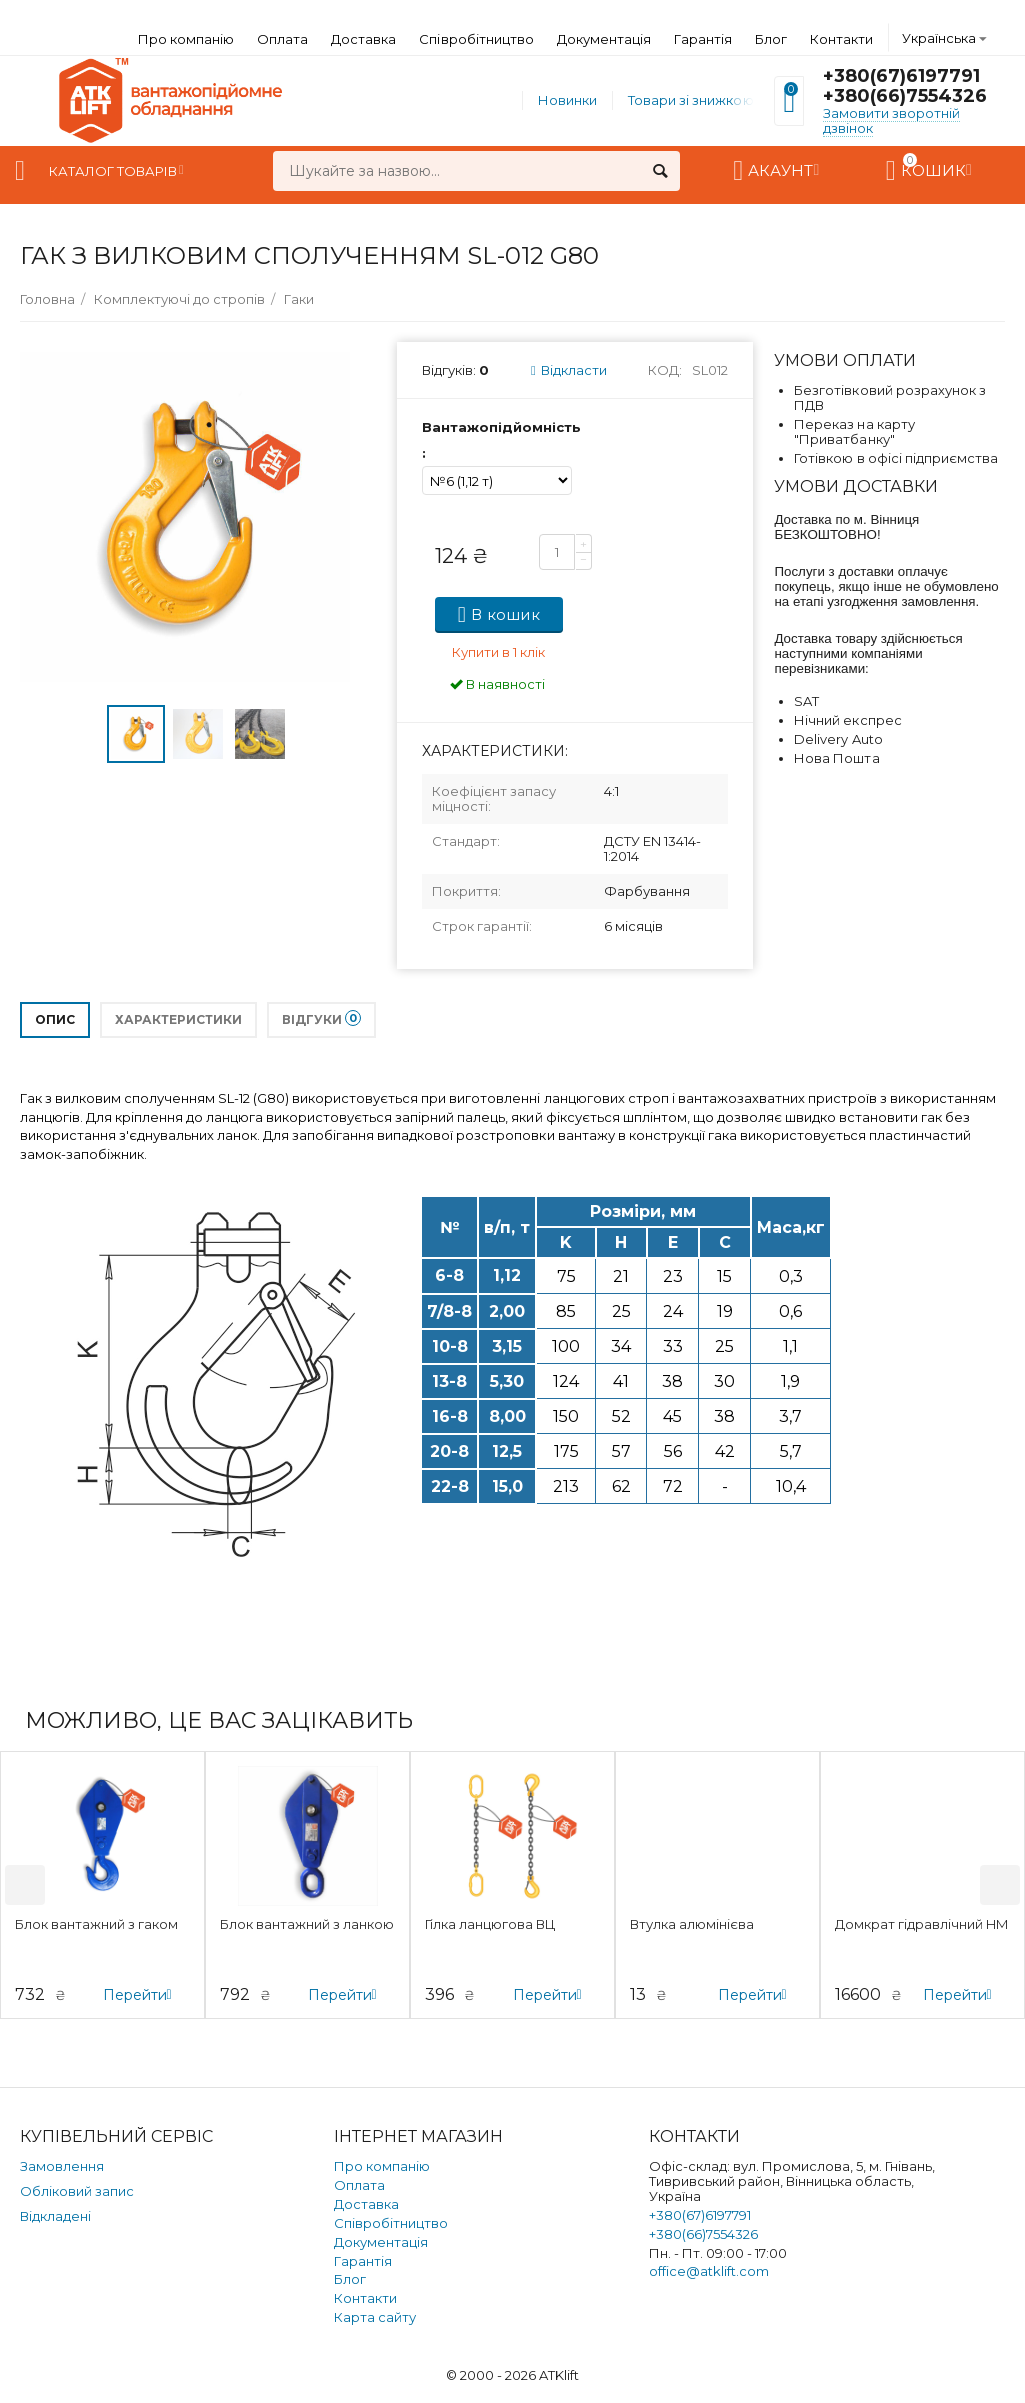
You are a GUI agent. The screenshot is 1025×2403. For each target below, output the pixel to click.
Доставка (363, 39)
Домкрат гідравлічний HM (921, 1924)
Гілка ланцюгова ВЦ (490, 1924)
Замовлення (62, 2166)
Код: (665, 370)
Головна (47, 299)
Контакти (841, 39)
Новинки (567, 100)
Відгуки (321, 1018)
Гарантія (703, 39)
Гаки (299, 299)
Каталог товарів (113, 171)
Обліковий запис (77, 2191)
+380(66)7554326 (905, 96)
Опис (55, 1019)
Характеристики (178, 1019)
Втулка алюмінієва (692, 1924)
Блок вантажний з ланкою (307, 1924)
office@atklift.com (709, 2271)
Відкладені (55, 2216)
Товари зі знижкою (690, 100)
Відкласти (569, 370)
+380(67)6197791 (901, 76)
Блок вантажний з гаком (96, 1924)
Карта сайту (375, 2317)
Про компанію (186, 39)
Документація (604, 39)
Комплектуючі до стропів (179, 299)
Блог (771, 39)
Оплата (282, 39)
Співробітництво (476, 39)
